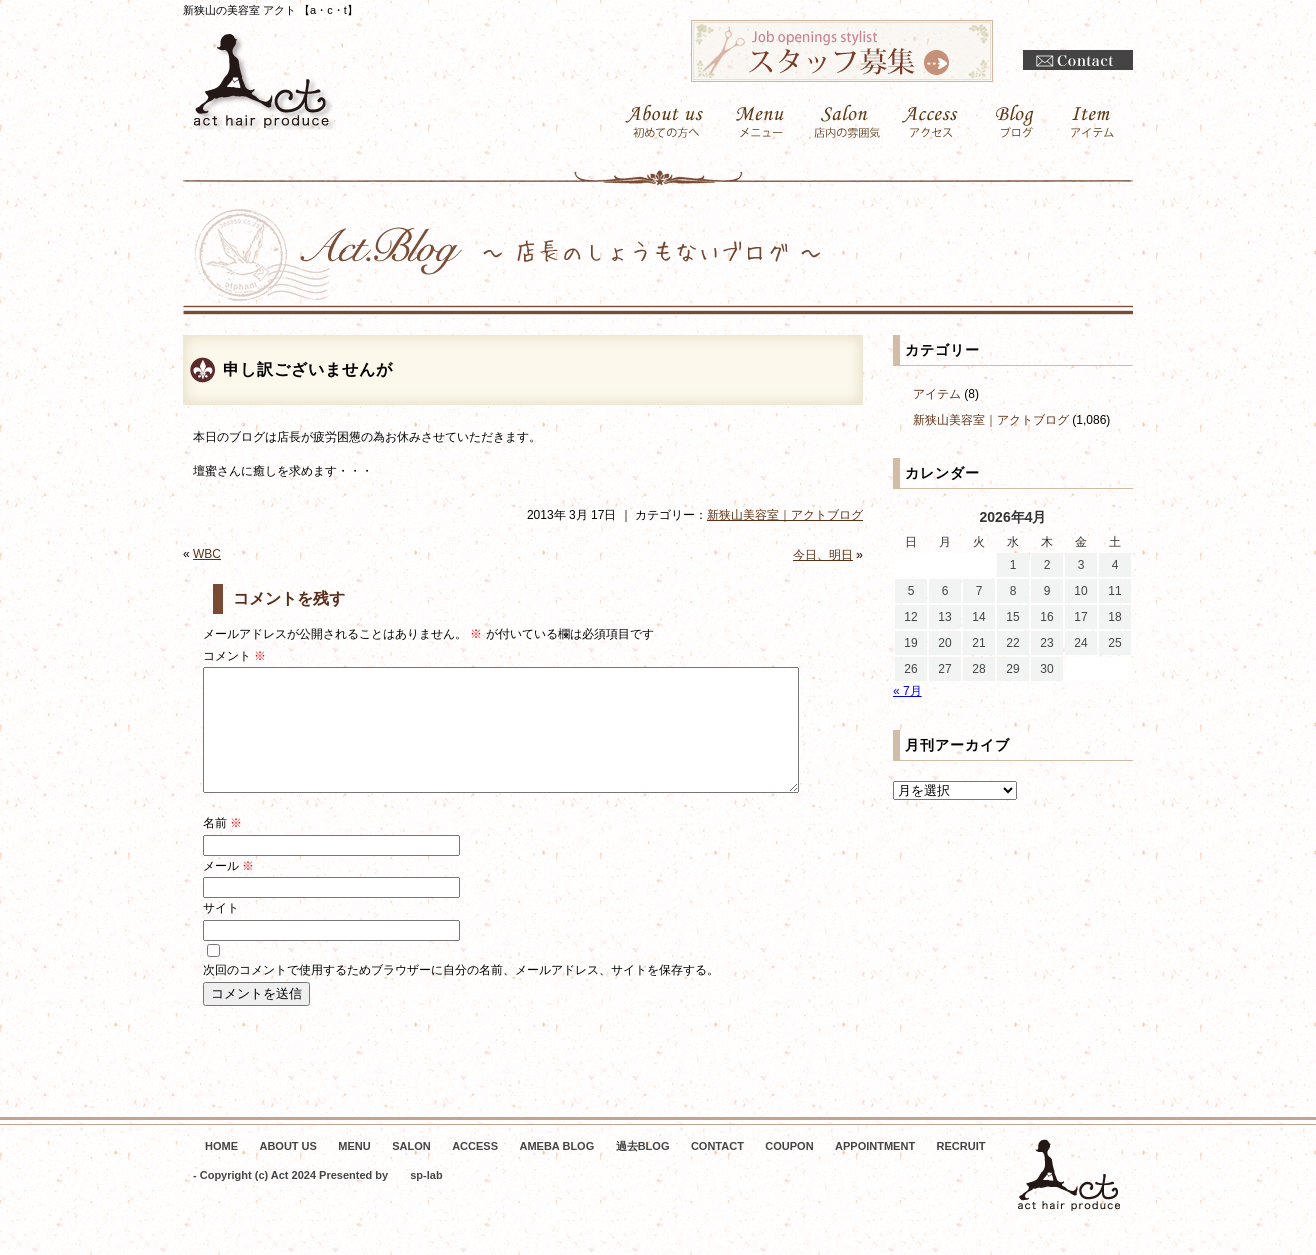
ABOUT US (287, 1170)
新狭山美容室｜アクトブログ (785, 515)
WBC (207, 554)
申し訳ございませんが (308, 369)
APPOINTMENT (875, 1170)
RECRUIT (961, 1170)
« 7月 (907, 691)
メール (228, 890)
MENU (354, 1170)
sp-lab (426, 1199)
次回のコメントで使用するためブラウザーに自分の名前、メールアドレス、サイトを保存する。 (461, 994)
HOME (221, 1170)
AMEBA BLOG (556, 1170)
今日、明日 (823, 555)
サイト (221, 932)
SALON (411, 1170)
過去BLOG (643, 1170)
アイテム (937, 394)
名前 (222, 847)
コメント (234, 656)
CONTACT (717, 1170)
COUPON (789, 1170)
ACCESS (475, 1170)
